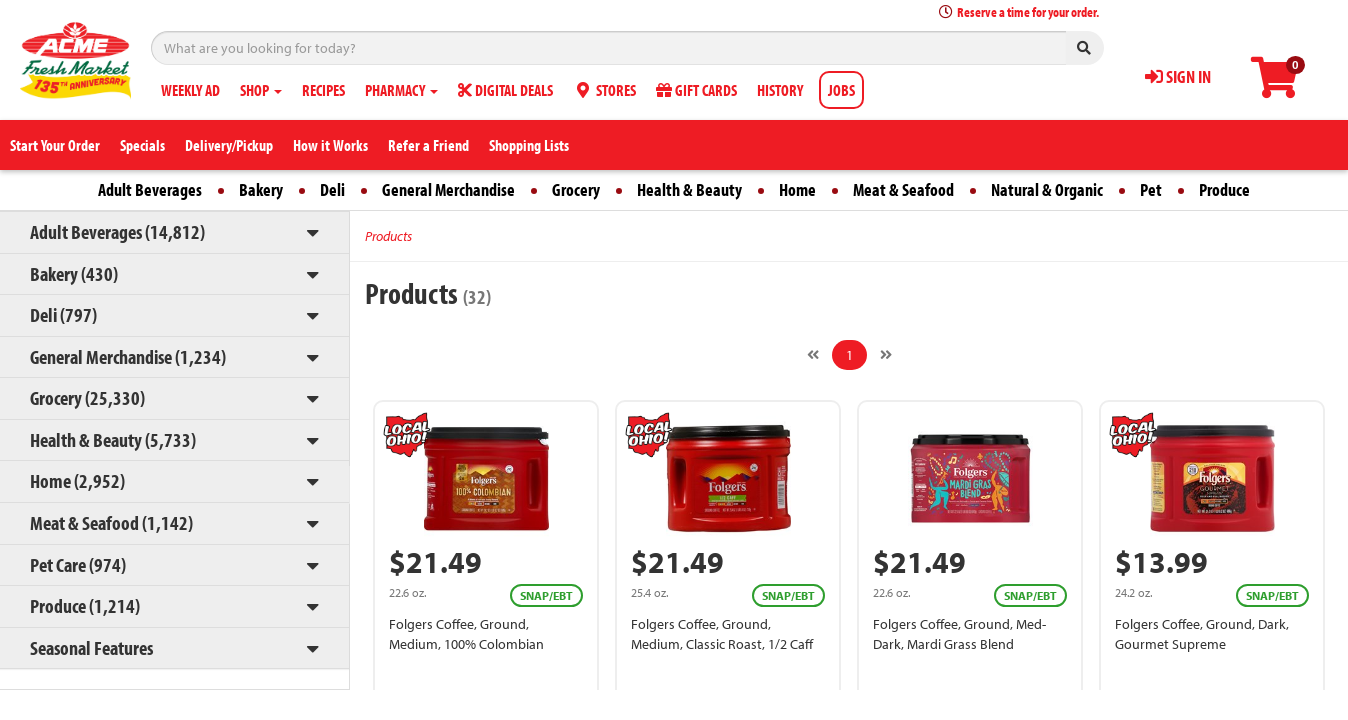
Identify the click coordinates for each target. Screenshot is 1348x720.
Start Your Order (55, 145)
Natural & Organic (1047, 189)
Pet (1151, 189)
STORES (604, 90)
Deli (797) (63, 314)
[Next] (886, 355)
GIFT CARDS (696, 90)
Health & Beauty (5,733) (113, 439)
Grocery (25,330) (87, 397)
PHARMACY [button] (401, 90)
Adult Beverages (150, 189)
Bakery (261, 189)
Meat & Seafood (903, 189)
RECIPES (323, 90)
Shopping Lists (529, 145)
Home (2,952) (77, 480)
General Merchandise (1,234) (128, 356)
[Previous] (813, 355)
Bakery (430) (74, 273)
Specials (142, 145)
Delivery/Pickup (229, 145)
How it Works (330, 145)
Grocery (576, 189)
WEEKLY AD (190, 90)
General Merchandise (448, 189)
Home (797, 189)
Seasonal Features (91, 647)
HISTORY (780, 90)
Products (388, 236)
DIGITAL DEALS (505, 90)
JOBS (841, 90)
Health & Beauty (689, 189)
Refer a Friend (428, 145)
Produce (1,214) (85, 605)
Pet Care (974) (78, 564)
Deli (332, 189)
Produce (1224, 189)
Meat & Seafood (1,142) (111, 522)
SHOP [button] (261, 90)
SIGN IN (1178, 76)
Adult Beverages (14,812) (117, 231)
